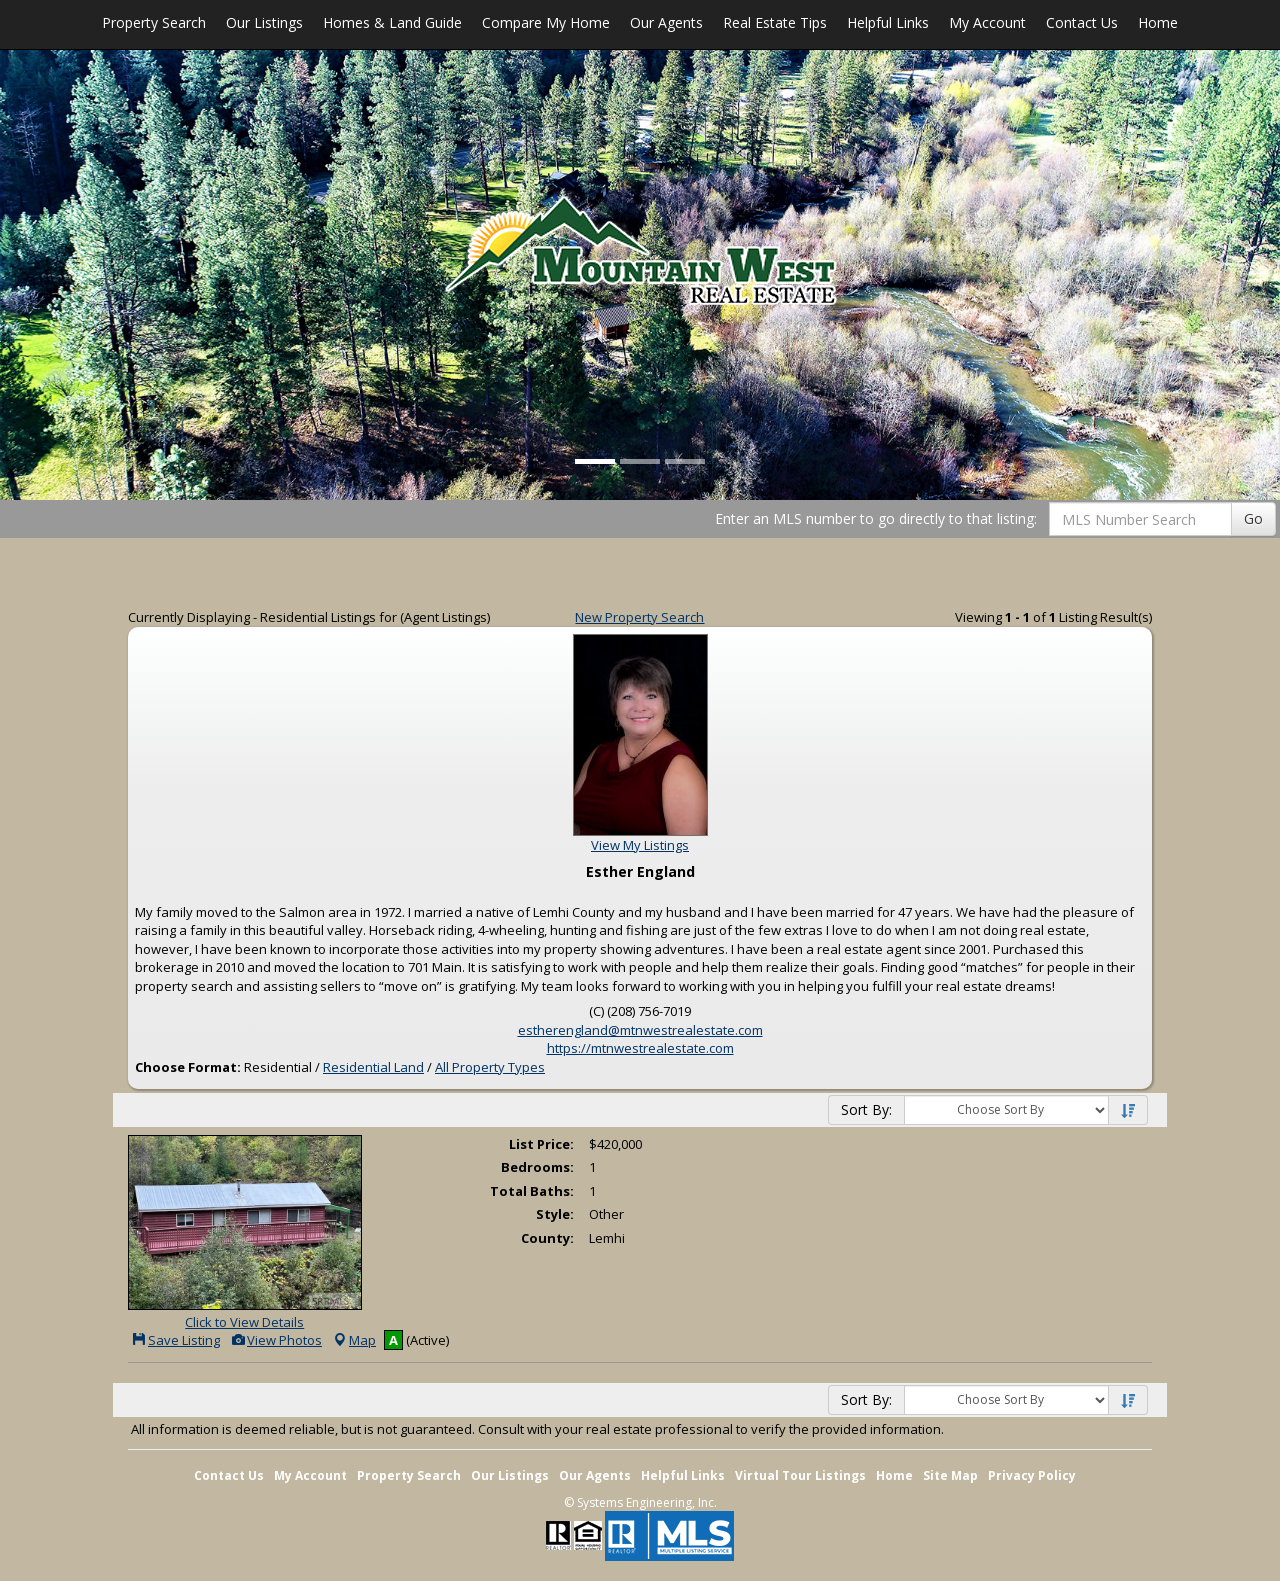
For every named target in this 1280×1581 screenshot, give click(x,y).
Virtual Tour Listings (800, 1475)
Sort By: (866, 1109)
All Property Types (490, 1067)
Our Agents (666, 22)
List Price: (541, 1144)
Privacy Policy (1032, 1475)
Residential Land (373, 1067)
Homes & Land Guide (392, 22)
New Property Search (639, 617)
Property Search (154, 22)
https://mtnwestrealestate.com (640, 1048)
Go (1253, 518)
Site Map (950, 1475)
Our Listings (264, 22)
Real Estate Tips (775, 22)
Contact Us (1082, 22)
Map (354, 1340)
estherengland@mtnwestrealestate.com (640, 1030)
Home (1158, 22)
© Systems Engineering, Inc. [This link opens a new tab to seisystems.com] (640, 1502)
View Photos (276, 1340)
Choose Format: (188, 1067)
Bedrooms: (537, 1167)
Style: (555, 1214)
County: (547, 1238)
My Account (987, 22)
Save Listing (175, 1340)
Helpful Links (888, 22)
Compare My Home (546, 22)
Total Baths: (532, 1191)
